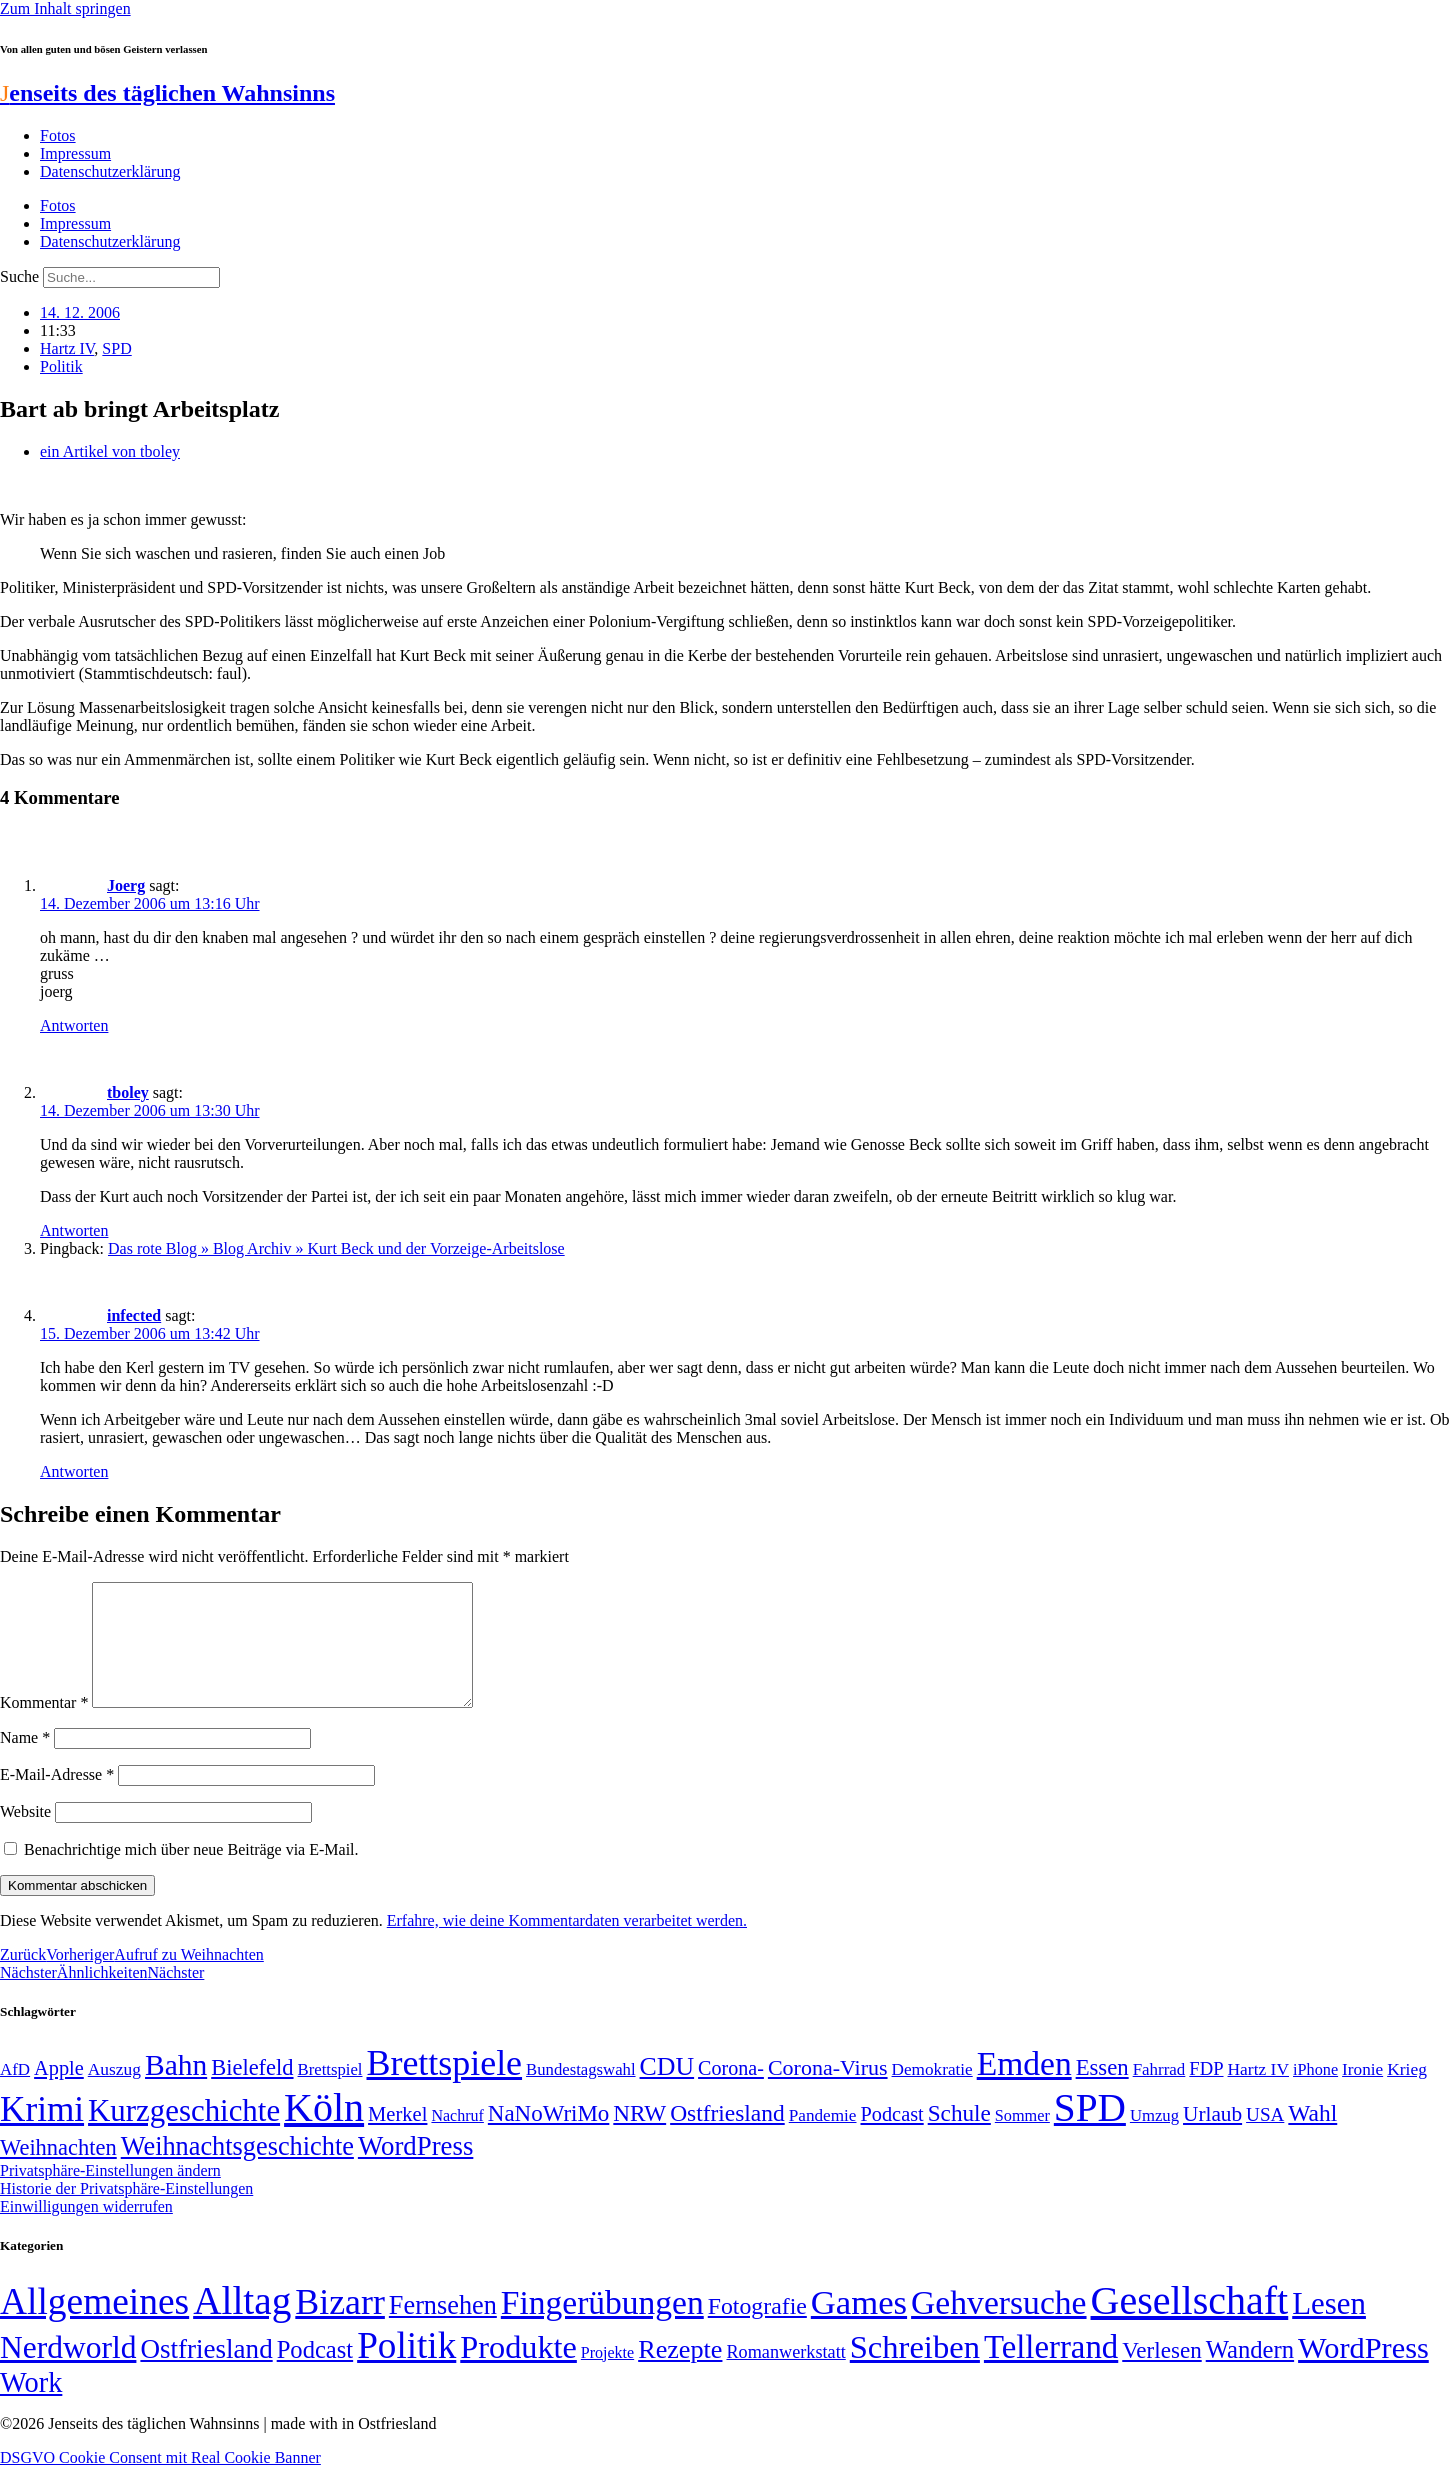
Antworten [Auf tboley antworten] (74, 1230)
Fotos (58, 135)
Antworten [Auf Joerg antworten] (74, 1025)
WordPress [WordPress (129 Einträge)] (415, 2170)
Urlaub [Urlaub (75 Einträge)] (1212, 2138)
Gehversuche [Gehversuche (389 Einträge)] (998, 2326)
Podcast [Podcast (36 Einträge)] (315, 2373)
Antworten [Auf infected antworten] (74, 1471)
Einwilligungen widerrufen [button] (86, 2230)
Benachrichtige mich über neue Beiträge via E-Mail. (191, 1873)
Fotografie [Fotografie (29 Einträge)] (757, 2330)
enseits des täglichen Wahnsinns (167, 93)
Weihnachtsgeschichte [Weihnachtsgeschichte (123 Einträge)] (237, 2170)
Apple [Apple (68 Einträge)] (59, 2092)
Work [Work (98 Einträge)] (31, 2406)
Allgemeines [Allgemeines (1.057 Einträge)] (94, 2325)
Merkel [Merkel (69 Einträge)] (397, 2138)
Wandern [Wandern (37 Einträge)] (1250, 2373)
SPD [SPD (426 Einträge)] (1090, 2131)
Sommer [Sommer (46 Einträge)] (1022, 2140)
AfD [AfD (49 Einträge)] (15, 2093)
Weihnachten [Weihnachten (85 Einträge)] (58, 2171)
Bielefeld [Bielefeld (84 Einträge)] (252, 2091)
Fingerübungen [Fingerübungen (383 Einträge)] (602, 2326)
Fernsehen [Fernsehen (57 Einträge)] (443, 2329)
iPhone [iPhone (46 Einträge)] (1315, 2094)
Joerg (126, 885)
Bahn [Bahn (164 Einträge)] (176, 2089)
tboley (128, 1092)
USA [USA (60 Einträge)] (1265, 2138)
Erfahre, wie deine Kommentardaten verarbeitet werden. (567, 1944)
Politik (61, 366)
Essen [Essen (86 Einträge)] (1102, 2091)
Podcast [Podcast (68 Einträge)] (892, 2138)
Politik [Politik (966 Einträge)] (406, 2369)
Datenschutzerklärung (110, 171)
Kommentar (44, 1726)
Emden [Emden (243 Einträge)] (1024, 2087)
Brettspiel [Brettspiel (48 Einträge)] (330, 2093)
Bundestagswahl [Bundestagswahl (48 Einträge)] (580, 2093)
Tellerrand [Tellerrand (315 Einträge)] (1051, 2371)
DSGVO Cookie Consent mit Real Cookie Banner (160, 2481)
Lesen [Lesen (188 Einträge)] (1329, 2327)
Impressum (75, 153)
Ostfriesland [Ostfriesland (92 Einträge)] (727, 2137)
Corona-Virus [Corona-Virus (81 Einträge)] (828, 2091)
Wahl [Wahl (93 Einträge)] (1312, 2137)
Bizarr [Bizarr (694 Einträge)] (340, 2326)
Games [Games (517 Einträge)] (859, 2326)
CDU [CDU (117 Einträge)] (667, 2090)
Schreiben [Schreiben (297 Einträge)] (915, 2371)
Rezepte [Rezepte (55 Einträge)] (680, 2373)
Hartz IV (67, 348)
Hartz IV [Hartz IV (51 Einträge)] (1258, 2093)
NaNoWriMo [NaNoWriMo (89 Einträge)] (548, 2137)
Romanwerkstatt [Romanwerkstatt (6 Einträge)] (785, 2376)
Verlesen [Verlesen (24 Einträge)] (1161, 2374)
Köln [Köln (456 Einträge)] (324, 2131)
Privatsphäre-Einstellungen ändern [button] (110, 2194)
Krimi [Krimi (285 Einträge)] (42, 2133)
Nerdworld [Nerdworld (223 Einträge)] (68, 2371)
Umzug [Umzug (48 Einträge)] (1154, 2139)
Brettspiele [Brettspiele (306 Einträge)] (445, 2087)
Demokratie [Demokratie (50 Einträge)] (932, 2093)
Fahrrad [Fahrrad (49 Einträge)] (1159, 2093)
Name (25, 1761)
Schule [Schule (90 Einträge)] (959, 2137)
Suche (19, 276)
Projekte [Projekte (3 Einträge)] (607, 2376)
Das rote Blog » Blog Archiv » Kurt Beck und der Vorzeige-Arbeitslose (336, 1248)
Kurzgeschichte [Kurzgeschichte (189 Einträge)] (184, 2134)
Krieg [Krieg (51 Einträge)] (1407, 2093)
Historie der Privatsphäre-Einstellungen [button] (126, 2212)
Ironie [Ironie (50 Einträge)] (1362, 2093)
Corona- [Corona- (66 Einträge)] (731, 2092)
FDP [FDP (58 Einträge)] (1206, 2092)
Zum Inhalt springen (65, 8)
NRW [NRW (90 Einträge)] (639, 2137)
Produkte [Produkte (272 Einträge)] (518, 2371)
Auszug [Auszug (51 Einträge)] (114, 2093)
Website (25, 1835)
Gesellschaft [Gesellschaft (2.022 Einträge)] (1190, 2324)
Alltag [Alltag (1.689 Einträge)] (242, 2324)
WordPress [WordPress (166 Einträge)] (1363, 2372)
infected (134, 1315)
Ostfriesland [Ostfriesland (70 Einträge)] (206, 2373)
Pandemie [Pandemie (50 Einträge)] (823, 2139)
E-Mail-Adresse (57, 1798)
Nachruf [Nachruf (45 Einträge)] (457, 2139)
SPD (116, 348)
